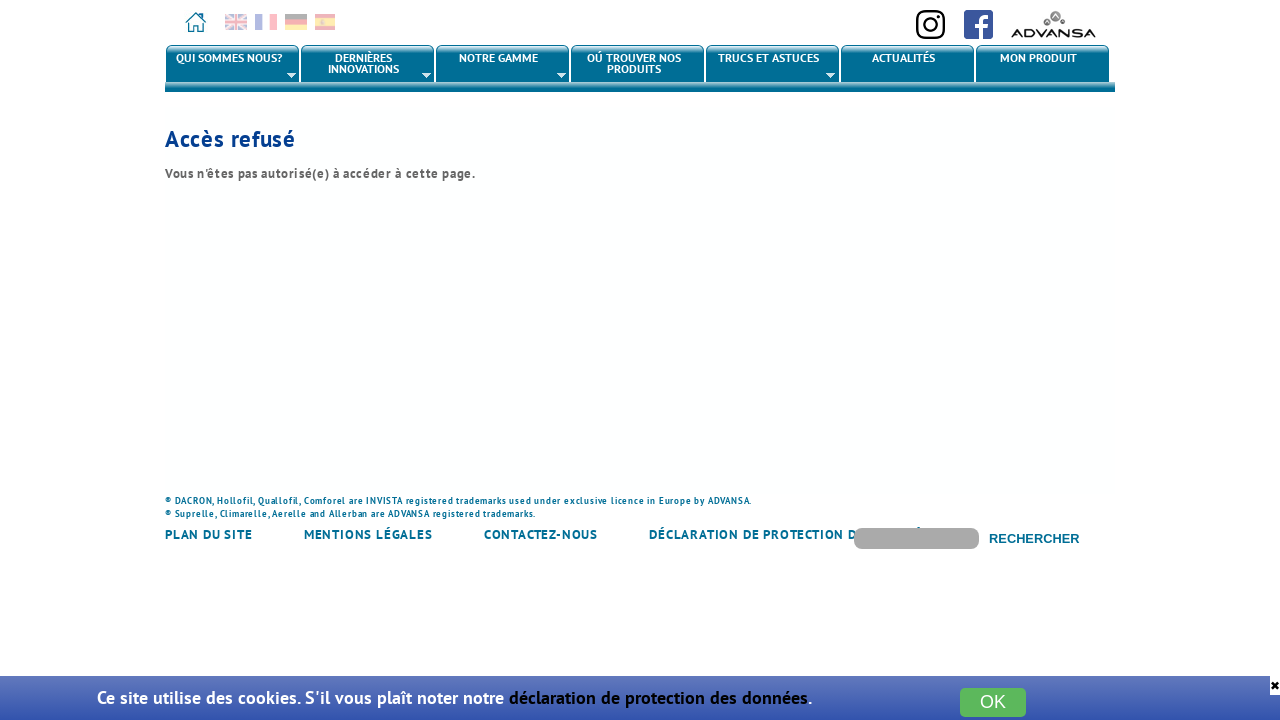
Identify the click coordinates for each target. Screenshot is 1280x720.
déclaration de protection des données (658, 697)
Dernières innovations (366, 66)
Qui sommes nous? (231, 66)
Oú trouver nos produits (634, 63)
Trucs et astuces (771, 66)
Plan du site (209, 534)
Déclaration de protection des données (793, 534)
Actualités (903, 57)
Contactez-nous (541, 534)
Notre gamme (501, 66)
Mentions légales (368, 534)
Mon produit (1038, 57)
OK (993, 702)
